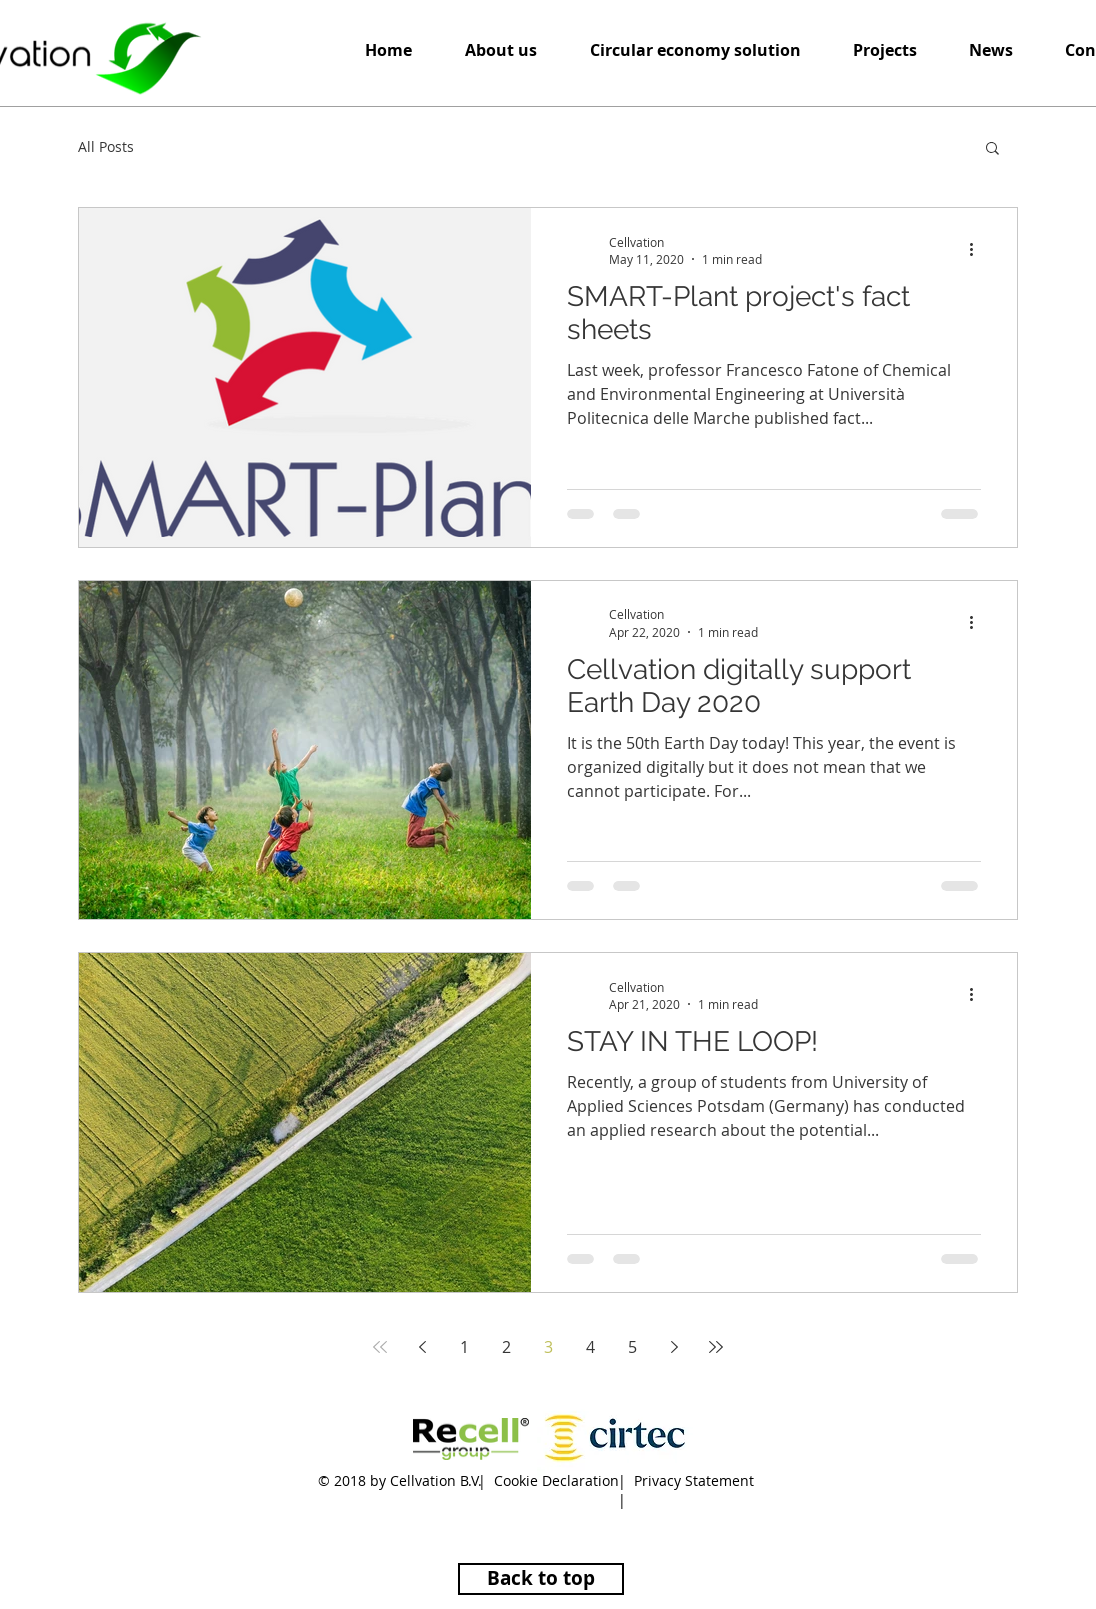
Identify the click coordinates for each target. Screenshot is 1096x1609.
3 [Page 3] (548, 1347)
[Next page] (674, 1347)
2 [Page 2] (506, 1347)
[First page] (380, 1347)
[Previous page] (422, 1347)
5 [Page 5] (632, 1347)
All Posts (106, 146)
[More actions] (978, 250)
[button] (695, 50)
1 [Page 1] (464, 1347)
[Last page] (716, 1347)
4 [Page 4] (590, 1347)
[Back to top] (541, 1579)
